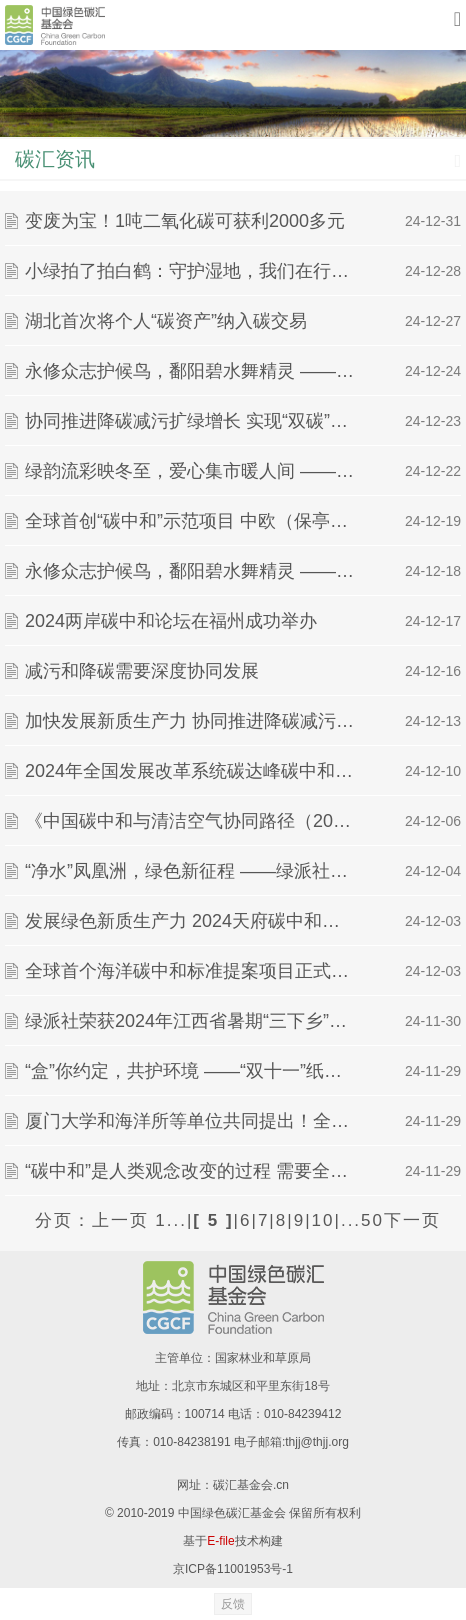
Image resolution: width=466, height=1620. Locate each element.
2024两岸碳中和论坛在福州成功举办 (171, 621)
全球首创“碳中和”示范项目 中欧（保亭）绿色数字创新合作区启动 (190, 521)
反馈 (233, 1604)
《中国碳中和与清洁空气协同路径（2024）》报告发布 (190, 821)
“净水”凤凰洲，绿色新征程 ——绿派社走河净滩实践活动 (190, 871)
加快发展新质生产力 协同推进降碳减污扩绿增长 (190, 721)
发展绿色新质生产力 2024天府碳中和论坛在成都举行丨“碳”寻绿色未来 (190, 921)
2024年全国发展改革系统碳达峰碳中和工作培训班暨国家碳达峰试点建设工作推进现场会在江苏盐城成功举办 (190, 771)
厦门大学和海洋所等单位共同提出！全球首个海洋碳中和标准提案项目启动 (190, 1121)
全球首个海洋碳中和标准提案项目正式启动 (190, 971)
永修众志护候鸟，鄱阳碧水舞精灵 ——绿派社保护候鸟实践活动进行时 (190, 371)
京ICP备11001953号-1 (233, 1569)
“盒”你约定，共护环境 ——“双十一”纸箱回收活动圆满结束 (190, 1071)
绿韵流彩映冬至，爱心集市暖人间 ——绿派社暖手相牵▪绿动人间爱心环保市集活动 (190, 471)
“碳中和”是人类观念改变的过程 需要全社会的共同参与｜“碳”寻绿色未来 (190, 1171)
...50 (362, 1220)
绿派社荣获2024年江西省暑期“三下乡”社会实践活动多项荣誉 (190, 1021)
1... (171, 1220)
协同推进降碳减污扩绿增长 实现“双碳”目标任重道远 (190, 421)
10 (323, 1220)
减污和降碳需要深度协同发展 (142, 671)
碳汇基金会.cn (251, 1485)
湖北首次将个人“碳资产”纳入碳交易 (166, 321)
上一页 (120, 1220)
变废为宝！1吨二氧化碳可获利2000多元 (185, 221)
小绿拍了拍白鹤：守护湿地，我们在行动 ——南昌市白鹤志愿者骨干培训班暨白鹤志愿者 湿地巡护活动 (190, 271)
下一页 (412, 1220)
